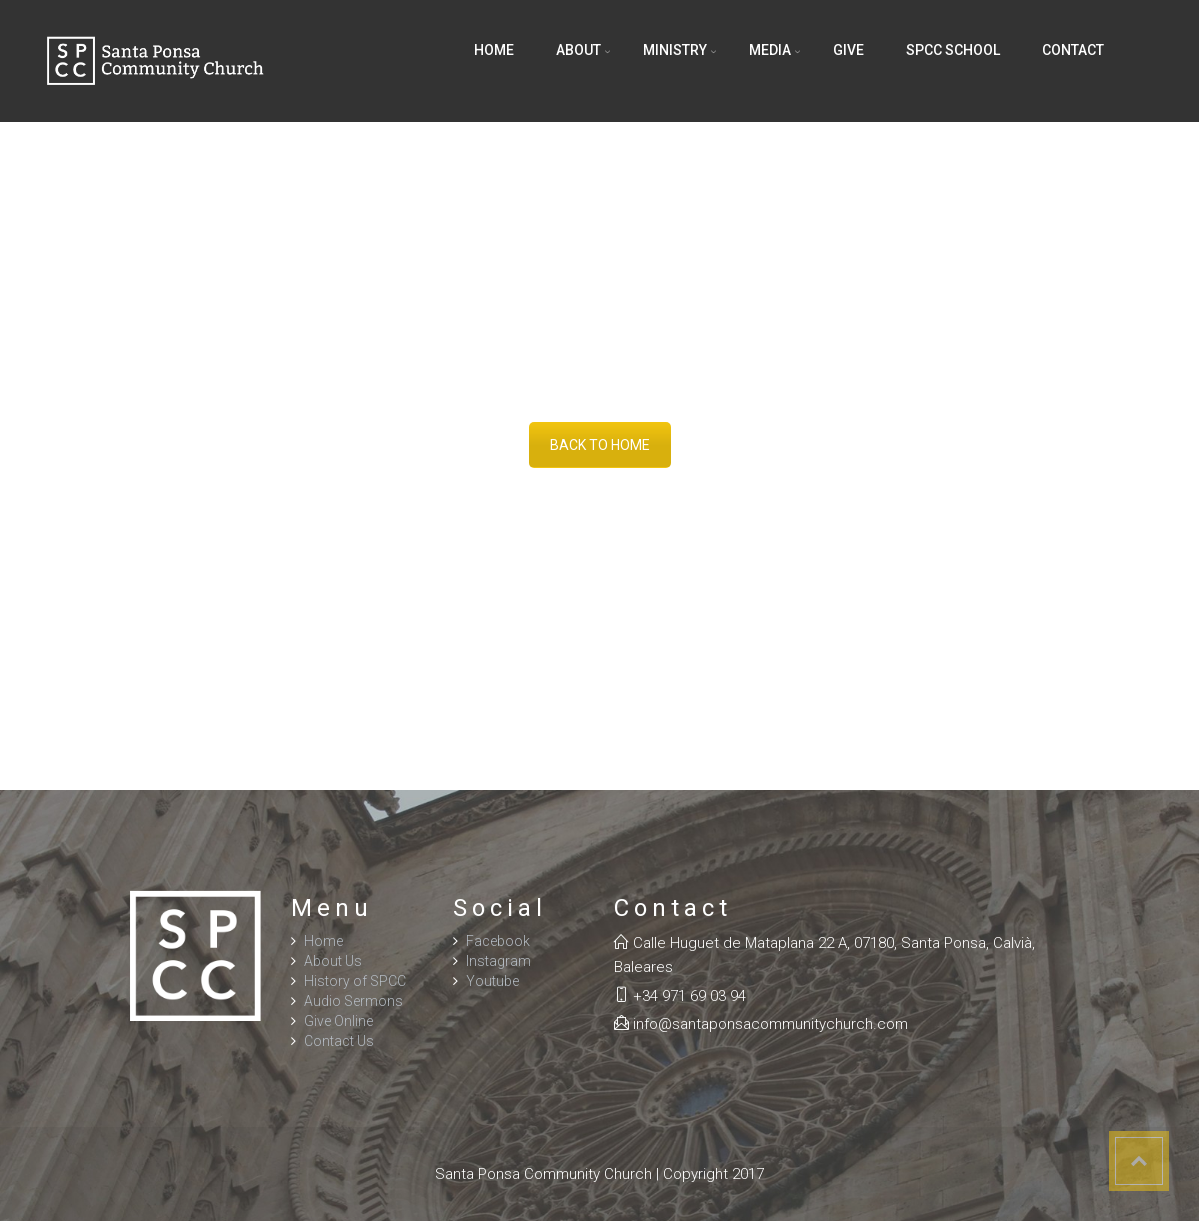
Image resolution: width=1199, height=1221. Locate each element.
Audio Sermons (353, 1001)
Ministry (675, 50)
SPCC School (953, 50)
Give (848, 50)
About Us (333, 961)
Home (494, 50)
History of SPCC (355, 981)
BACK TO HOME (600, 445)
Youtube (492, 981)
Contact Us (339, 1041)
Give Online (338, 1021)
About (578, 50)
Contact (1073, 50)
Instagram (498, 961)
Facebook (498, 941)
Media (770, 50)
